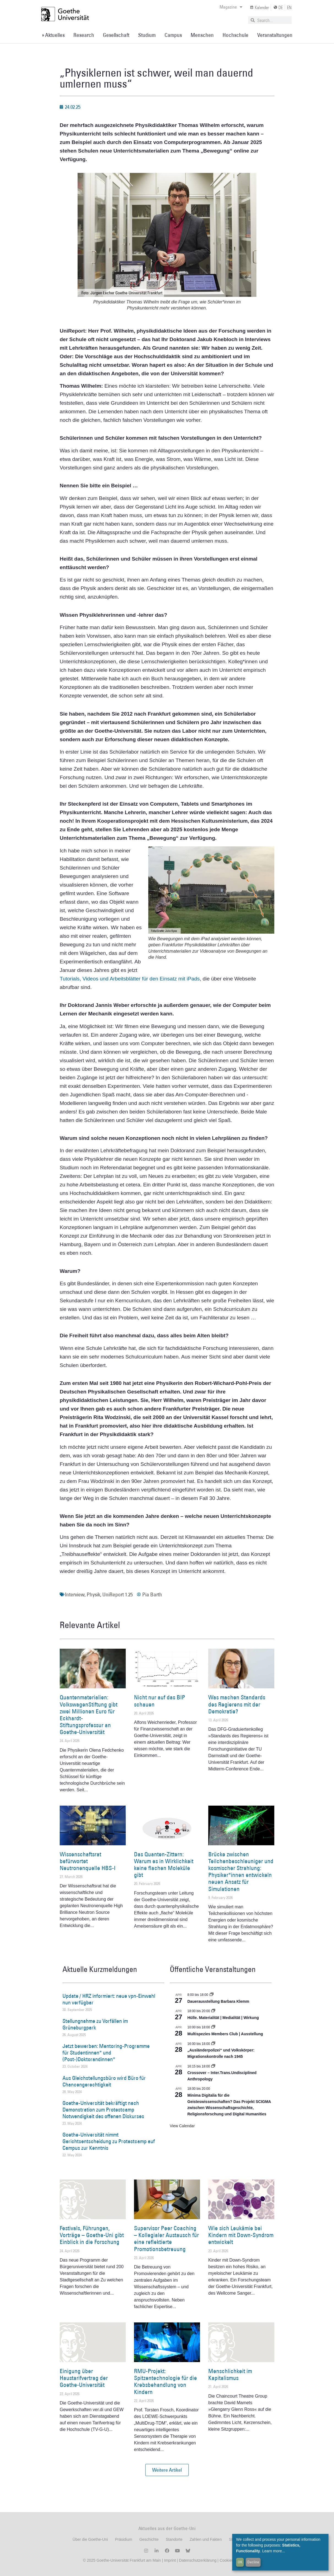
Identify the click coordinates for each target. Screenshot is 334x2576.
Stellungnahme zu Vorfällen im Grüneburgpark (95, 2024)
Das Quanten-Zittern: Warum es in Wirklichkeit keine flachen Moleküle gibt (163, 1865)
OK (240, 2561)
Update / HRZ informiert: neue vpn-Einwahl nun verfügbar (108, 1999)
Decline (253, 2561)
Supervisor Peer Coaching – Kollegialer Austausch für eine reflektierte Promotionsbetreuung (166, 2238)
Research (83, 35)
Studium (147, 35)
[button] (167, 2470)
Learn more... (273, 2551)
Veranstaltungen (274, 35)
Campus (173, 35)
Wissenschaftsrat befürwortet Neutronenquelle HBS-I (88, 1861)
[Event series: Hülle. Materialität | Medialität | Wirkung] (213, 2011)
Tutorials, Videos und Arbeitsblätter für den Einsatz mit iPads (130, 979)
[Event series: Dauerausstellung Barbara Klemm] (211, 1995)
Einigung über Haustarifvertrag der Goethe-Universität (84, 2377)
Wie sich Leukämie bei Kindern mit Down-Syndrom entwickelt (240, 2235)
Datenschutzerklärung (198, 2560)
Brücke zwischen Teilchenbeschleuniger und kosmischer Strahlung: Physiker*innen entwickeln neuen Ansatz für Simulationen (240, 1872)
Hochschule (235, 35)
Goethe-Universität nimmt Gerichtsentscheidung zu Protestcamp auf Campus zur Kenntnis (108, 2141)
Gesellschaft (116, 35)
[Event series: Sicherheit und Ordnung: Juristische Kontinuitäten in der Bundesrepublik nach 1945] (213, 2044)
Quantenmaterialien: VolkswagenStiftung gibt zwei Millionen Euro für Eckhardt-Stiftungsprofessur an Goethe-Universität (88, 1715)
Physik (93, 1594)
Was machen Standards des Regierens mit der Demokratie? (236, 1704)
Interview (74, 1594)
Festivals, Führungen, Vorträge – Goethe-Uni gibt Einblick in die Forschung (92, 2235)
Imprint (169, 2560)
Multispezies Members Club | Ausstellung (225, 2034)
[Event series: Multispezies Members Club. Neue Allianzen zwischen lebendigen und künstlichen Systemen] (213, 2027)
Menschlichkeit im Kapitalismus (230, 2374)
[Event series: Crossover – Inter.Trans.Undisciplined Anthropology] (213, 2066)
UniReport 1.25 (117, 1594)
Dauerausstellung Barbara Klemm (218, 2001)
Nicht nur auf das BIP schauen (159, 1701)
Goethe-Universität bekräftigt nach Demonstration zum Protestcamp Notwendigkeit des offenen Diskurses (103, 2109)
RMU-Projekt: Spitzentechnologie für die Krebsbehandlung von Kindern (165, 2381)
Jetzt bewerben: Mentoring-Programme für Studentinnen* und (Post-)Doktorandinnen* (106, 2052)
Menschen (202, 35)
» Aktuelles (53, 35)
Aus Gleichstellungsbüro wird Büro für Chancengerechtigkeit (104, 2081)
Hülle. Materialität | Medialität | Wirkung (223, 2017)
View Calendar (182, 2126)
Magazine (231, 7)
